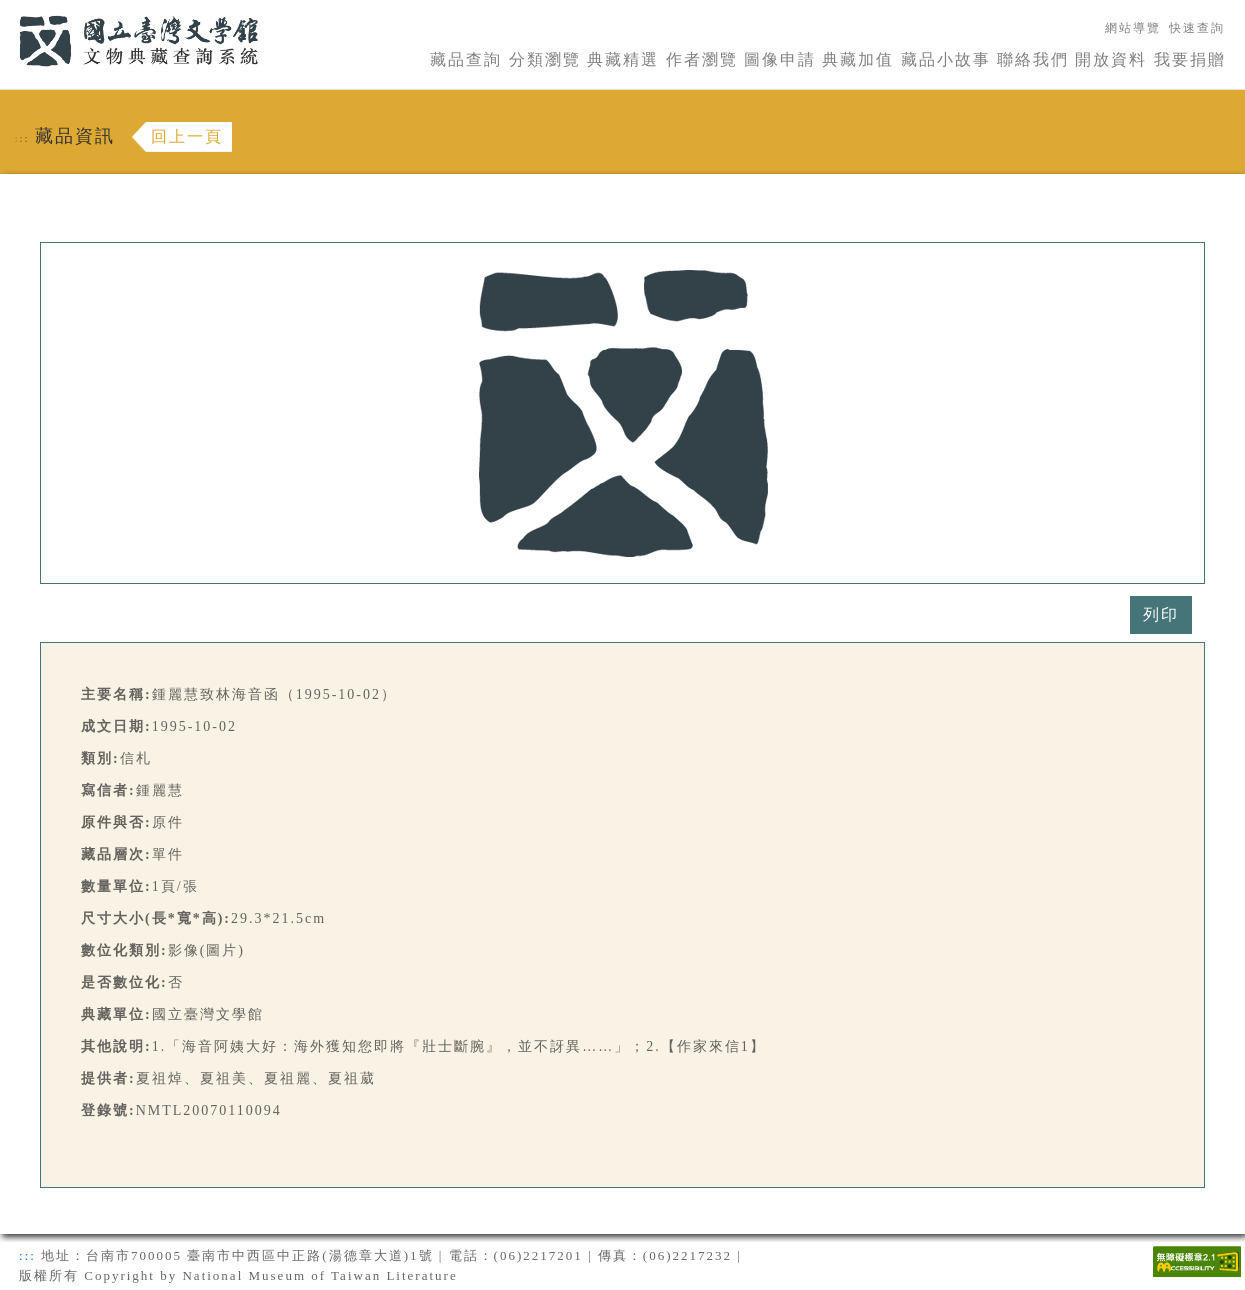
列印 (1161, 614)
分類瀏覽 (545, 59)
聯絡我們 (1033, 59)
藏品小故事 (946, 59)
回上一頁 (187, 136)
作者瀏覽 (702, 59)
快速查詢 (1197, 28)
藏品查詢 (466, 59)
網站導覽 (1133, 28)
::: (7, 11)
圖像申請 (780, 59)
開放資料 (1111, 59)
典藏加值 (858, 59)
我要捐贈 (1190, 59)
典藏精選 (623, 59)
